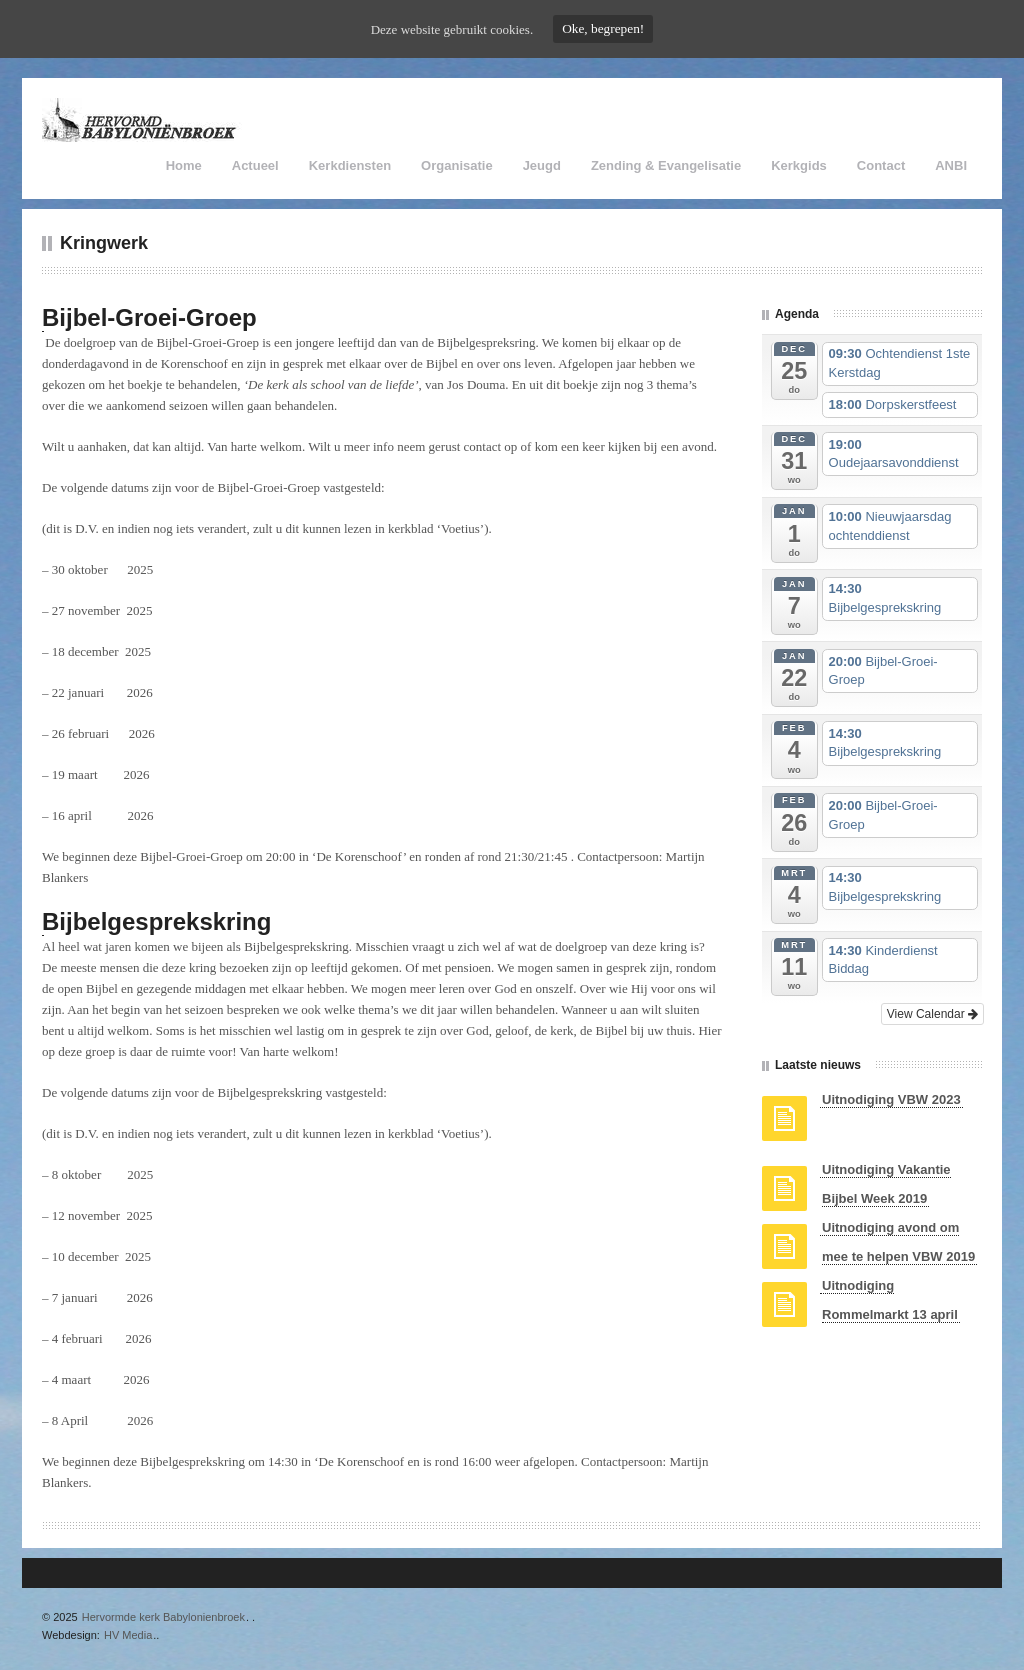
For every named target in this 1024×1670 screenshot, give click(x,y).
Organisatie (457, 165)
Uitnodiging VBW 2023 (891, 1099)
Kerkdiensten (350, 165)
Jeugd (542, 165)
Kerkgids (799, 165)
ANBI (951, 165)
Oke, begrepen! (603, 28)
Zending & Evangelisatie (666, 165)
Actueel (255, 165)
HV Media (128, 1635)
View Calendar (932, 1014)
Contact (881, 165)
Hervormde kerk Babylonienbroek (163, 1617)
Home (184, 165)
